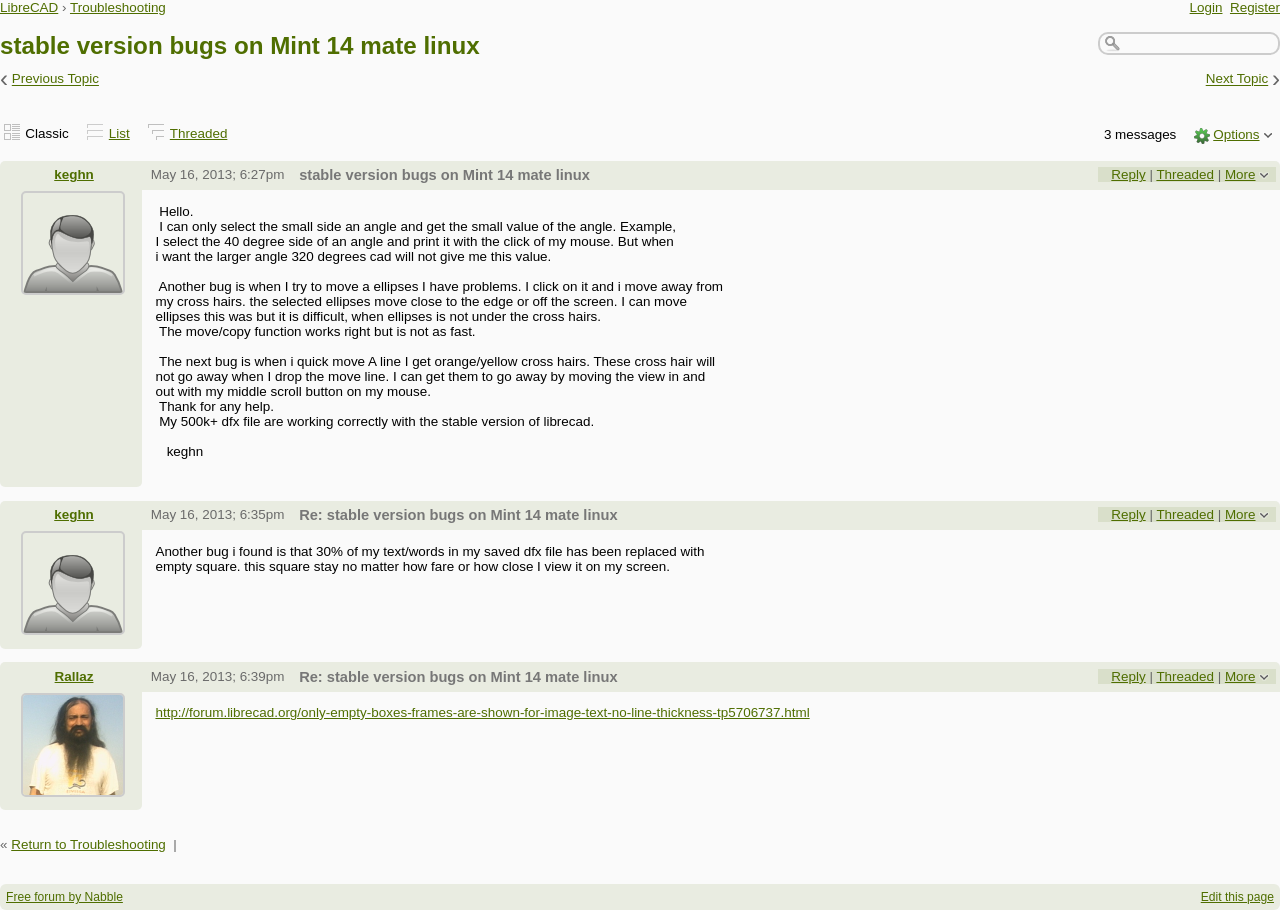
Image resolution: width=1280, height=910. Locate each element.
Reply (1128, 174)
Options (1236, 134)
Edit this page (1237, 897)
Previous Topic (55, 79)
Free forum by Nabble (64, 897)
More (1240, 174)
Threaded (199, 133)
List (119, 133)
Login (1206, 7)
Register (1255, 7)
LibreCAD (29, 7)
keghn (74, 174)
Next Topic (1237, 79)
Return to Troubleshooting (88, 844)
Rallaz (74, 676)
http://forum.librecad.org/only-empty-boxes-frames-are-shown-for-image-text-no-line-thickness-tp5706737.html (482, 712)
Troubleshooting (118, 7)
